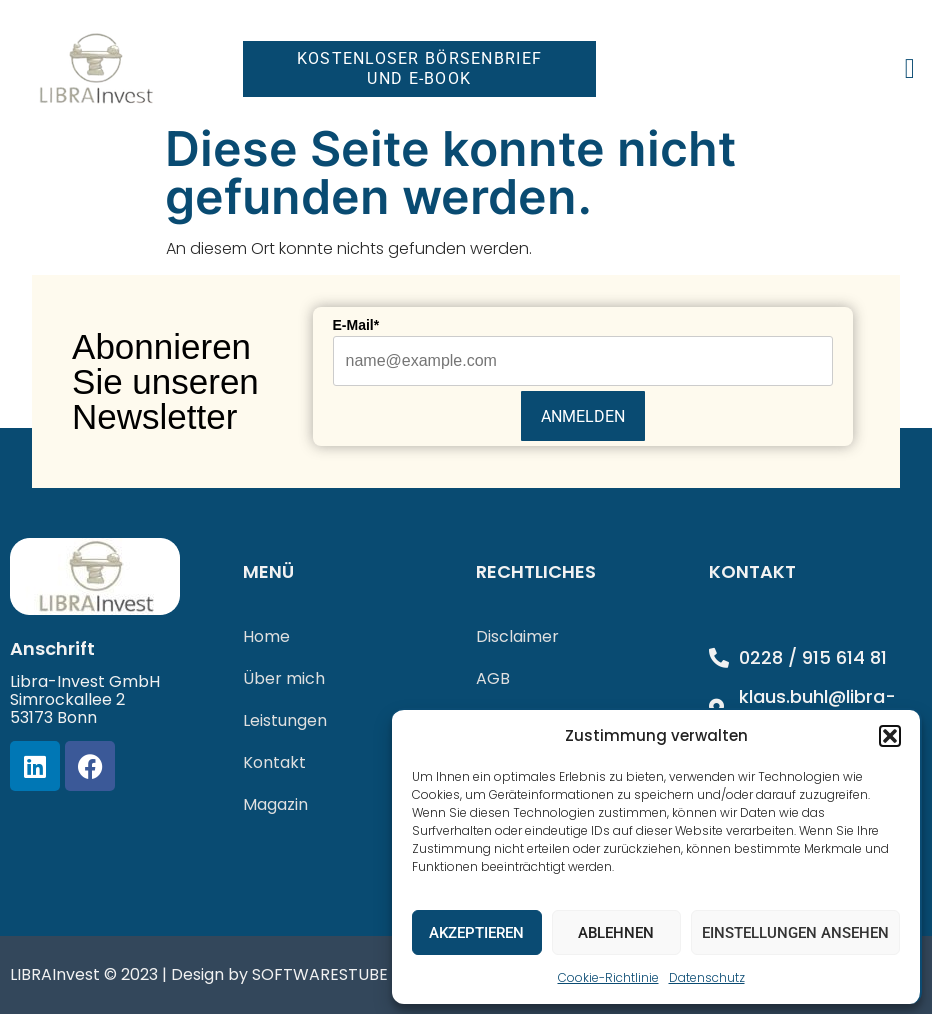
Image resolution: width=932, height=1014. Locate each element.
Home (266, 636)
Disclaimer (517, 636)
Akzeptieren (476, 933)
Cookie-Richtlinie (608, 977)
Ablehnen (616, 933)
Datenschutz (707, 977)
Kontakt (274, 762)
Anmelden (583, 416)
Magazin (275, 804)
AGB (493, 678)
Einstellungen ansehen (795, 933)
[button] (890, 736)
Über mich (284, 678)
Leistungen (285, 720)
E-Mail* (356, 325)
